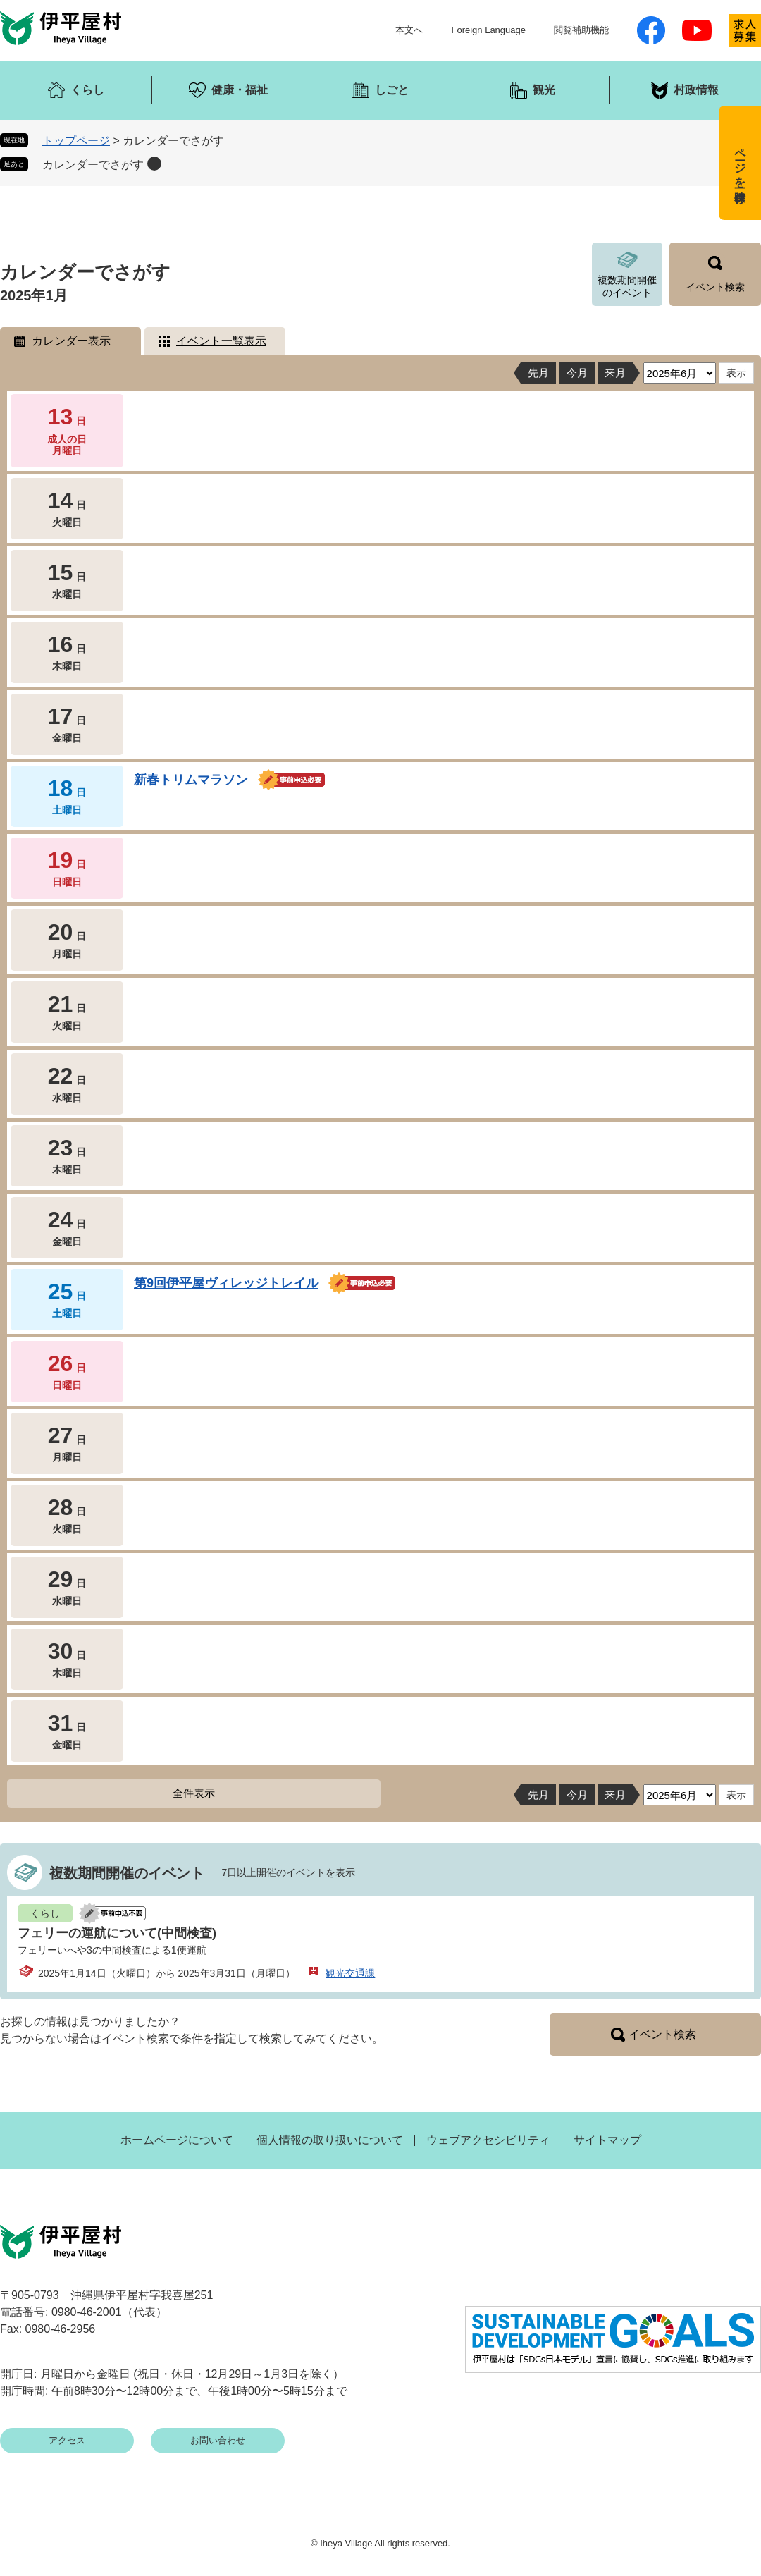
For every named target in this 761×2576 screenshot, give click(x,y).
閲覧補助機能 (581, 30)
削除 (154, 164)
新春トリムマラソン (191, 780)
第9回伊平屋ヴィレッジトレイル (226, 1283)
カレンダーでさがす (93, 165)
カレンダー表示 (71, 341)
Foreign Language (488, 30)
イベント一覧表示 (221, 341)
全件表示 (194, 1793)
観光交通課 (350, 1973)
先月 (538, 373)
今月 (577, 373)
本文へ (409, 30)
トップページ (76, 141)
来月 (615, 373)
